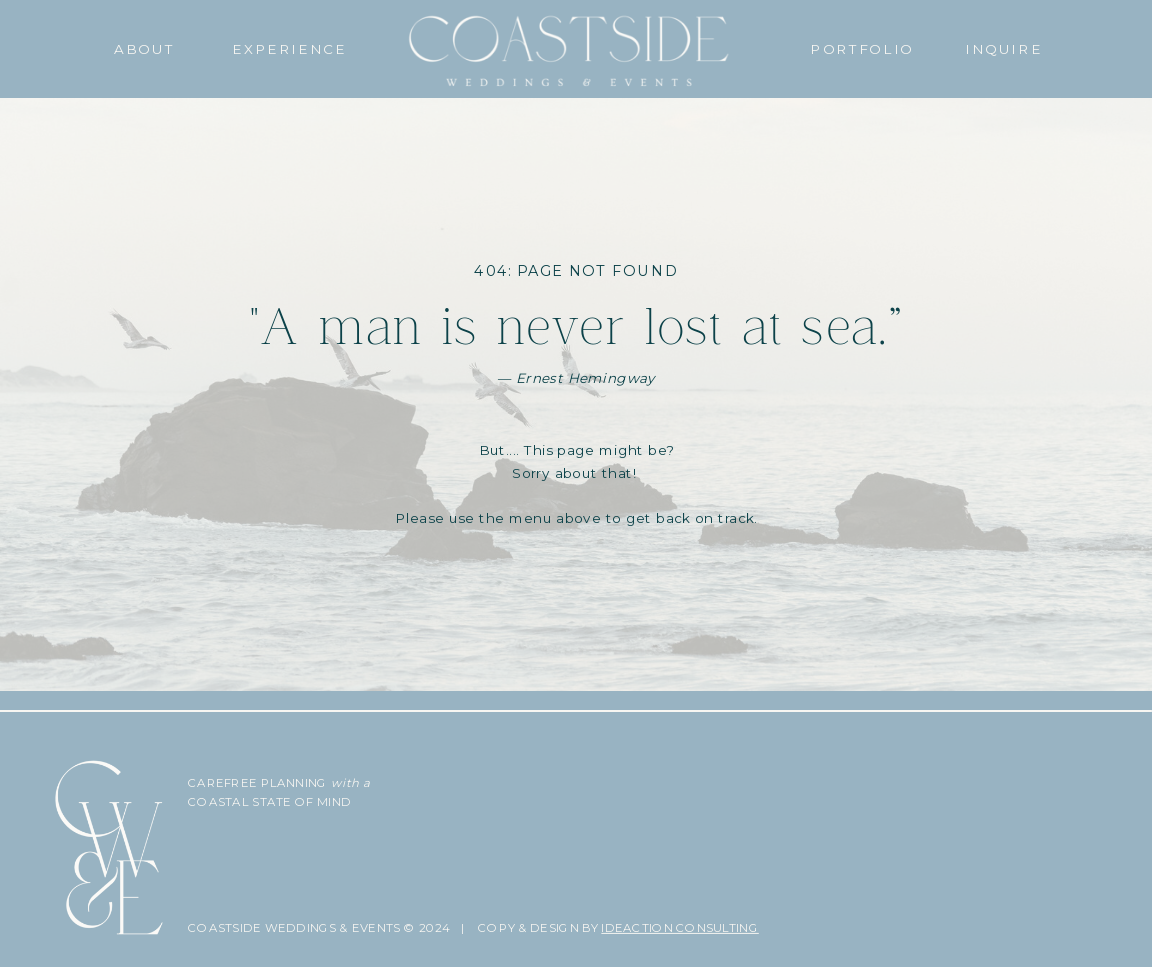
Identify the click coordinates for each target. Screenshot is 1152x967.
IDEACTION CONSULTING (679, 928)
